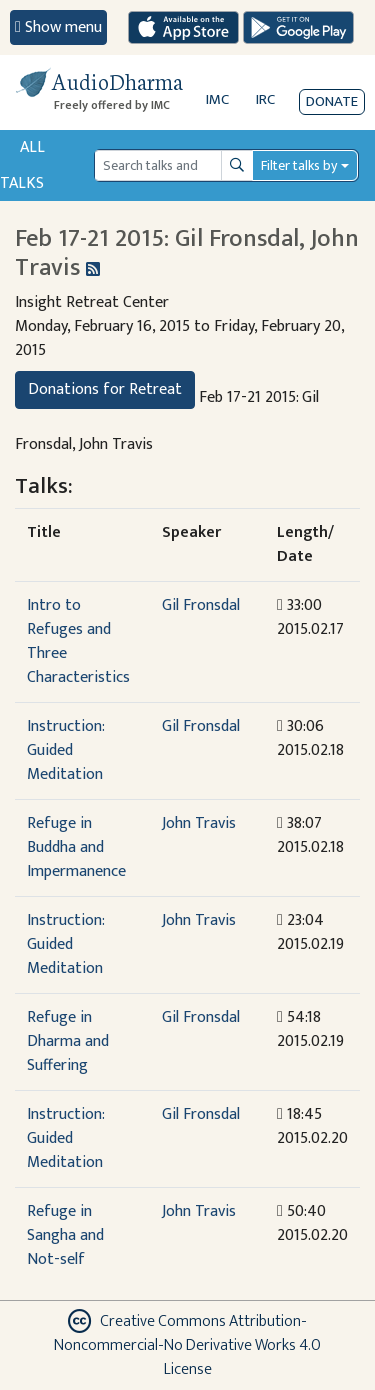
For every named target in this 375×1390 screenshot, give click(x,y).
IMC (217, 99)
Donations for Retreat (105, 389)
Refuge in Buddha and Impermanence (76, 847)
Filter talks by (299, 165)
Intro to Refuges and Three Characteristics (78, 641)
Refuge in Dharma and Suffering (68, 1041)
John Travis (199, 823)
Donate (332, 101)
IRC (265, 99)
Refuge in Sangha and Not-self (65, 1235)
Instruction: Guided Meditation (65, 750)
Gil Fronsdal (201, 605)
